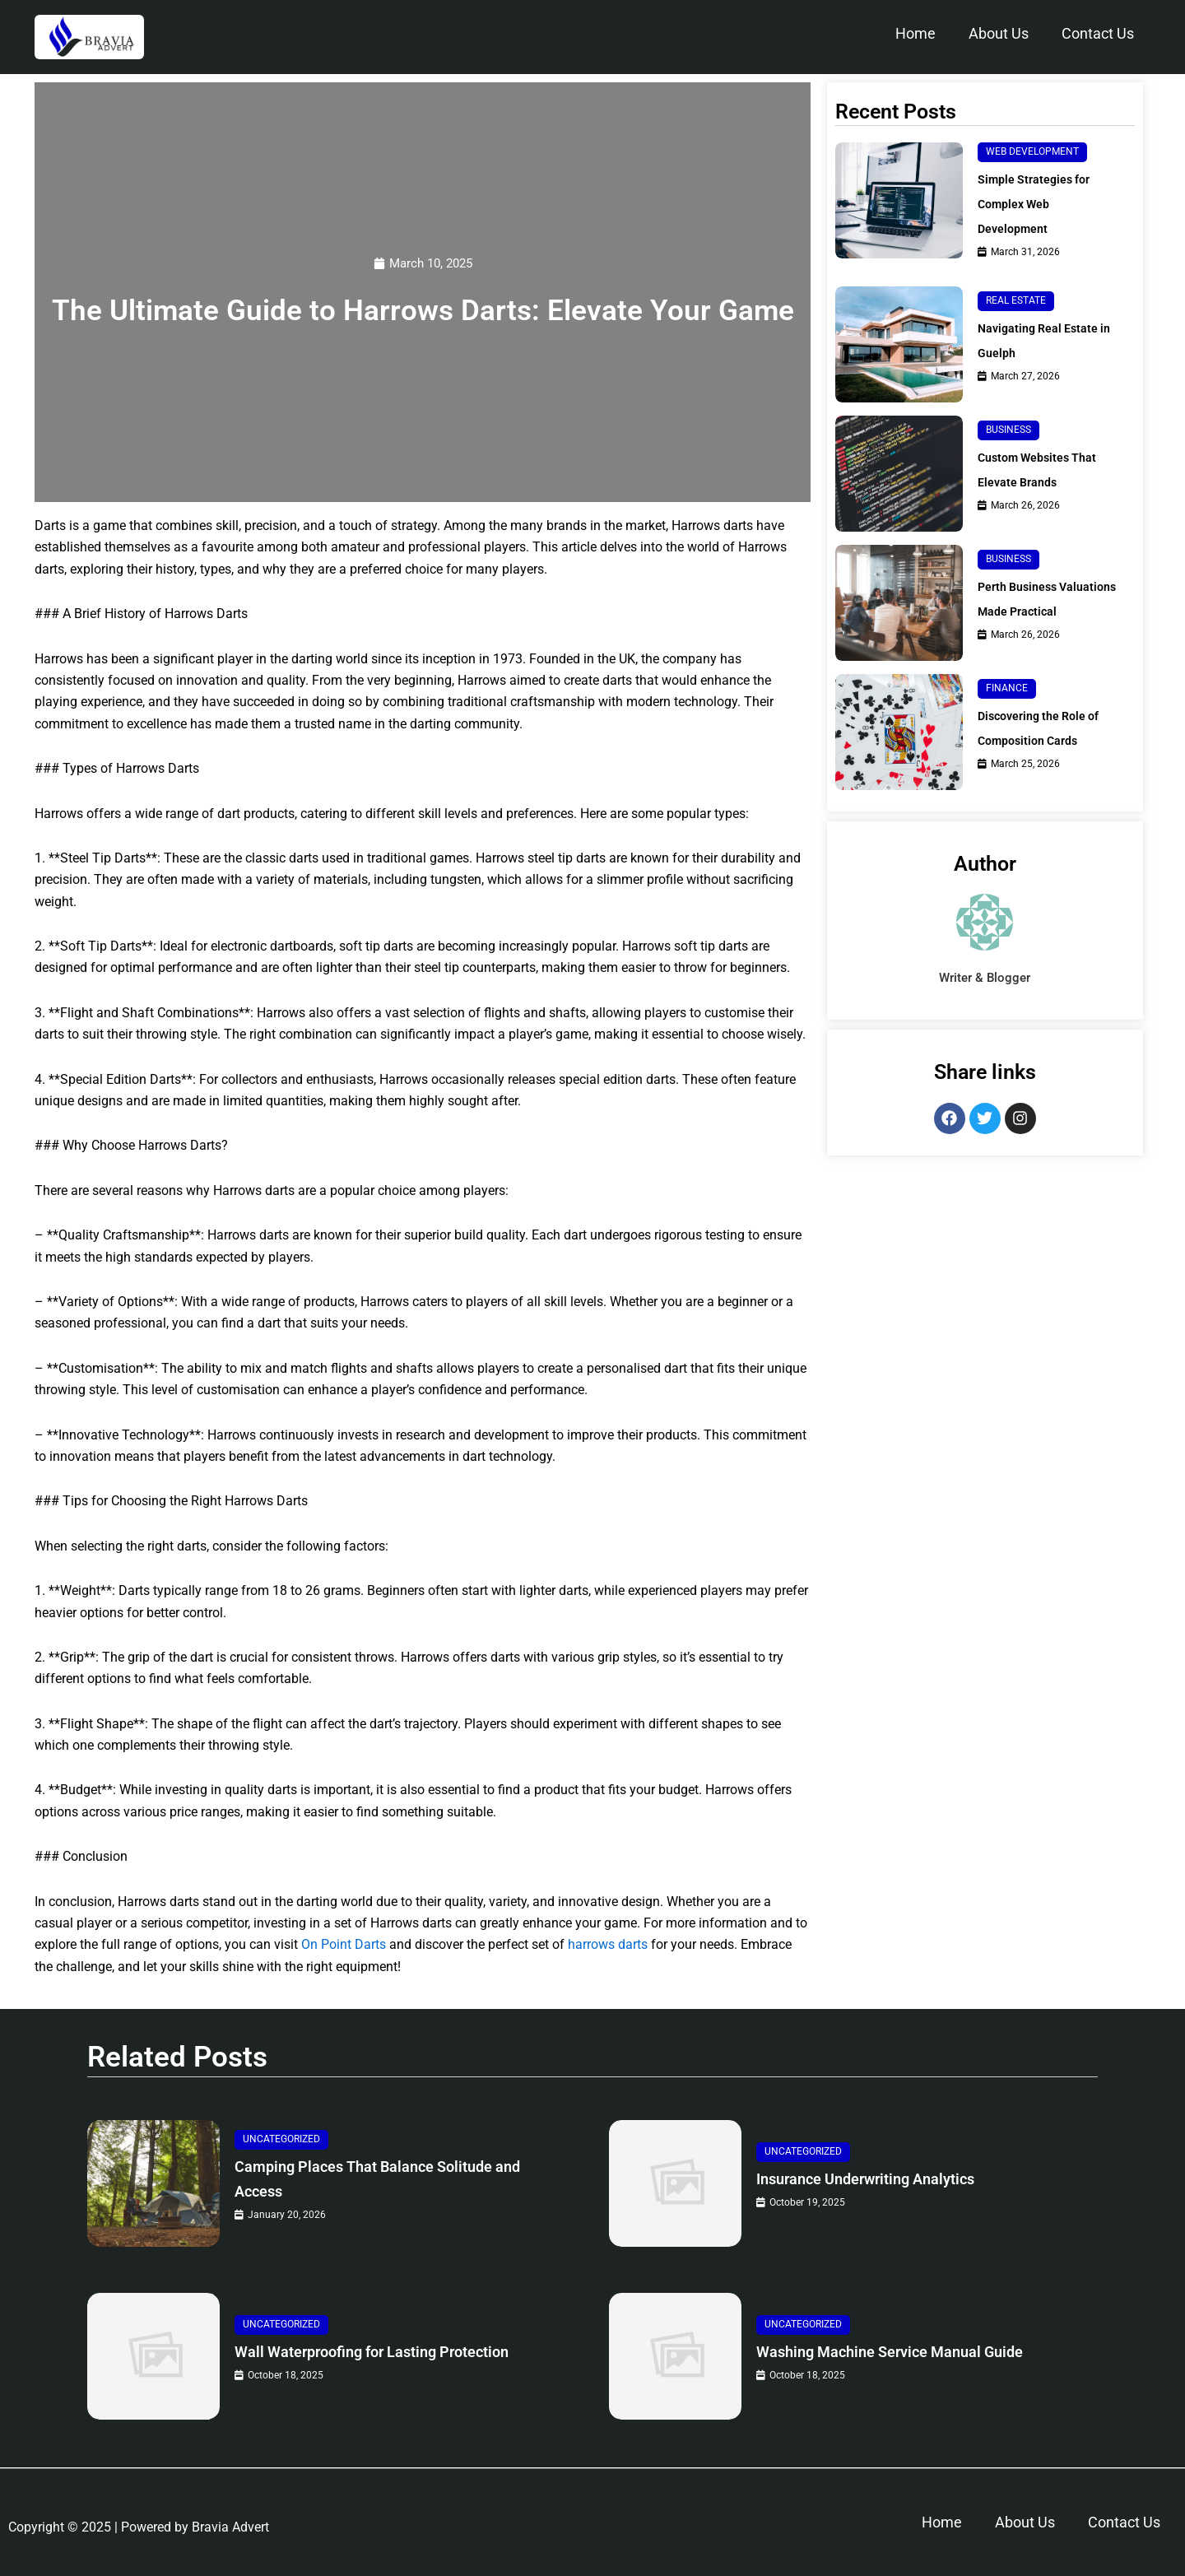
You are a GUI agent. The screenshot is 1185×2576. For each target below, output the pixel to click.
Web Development (1032, 151)
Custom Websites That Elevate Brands (1044, 469)
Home (915, 33)
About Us (999, 33)
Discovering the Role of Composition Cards (1046, 743)
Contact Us (1098, 33)
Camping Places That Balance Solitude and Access (390, 2179)
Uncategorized (281, 2140)
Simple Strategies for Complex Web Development (1041, 203)
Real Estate (1016, 300)
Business (1008, 429)
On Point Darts (343, 1945)
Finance (1007, 703)
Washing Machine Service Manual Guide (917, 2352)
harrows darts (608, 1945)
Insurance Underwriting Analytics (889, 2179)
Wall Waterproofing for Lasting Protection (358, 2352)
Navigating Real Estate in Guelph (1044, 340)
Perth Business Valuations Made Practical (1027, 606)
